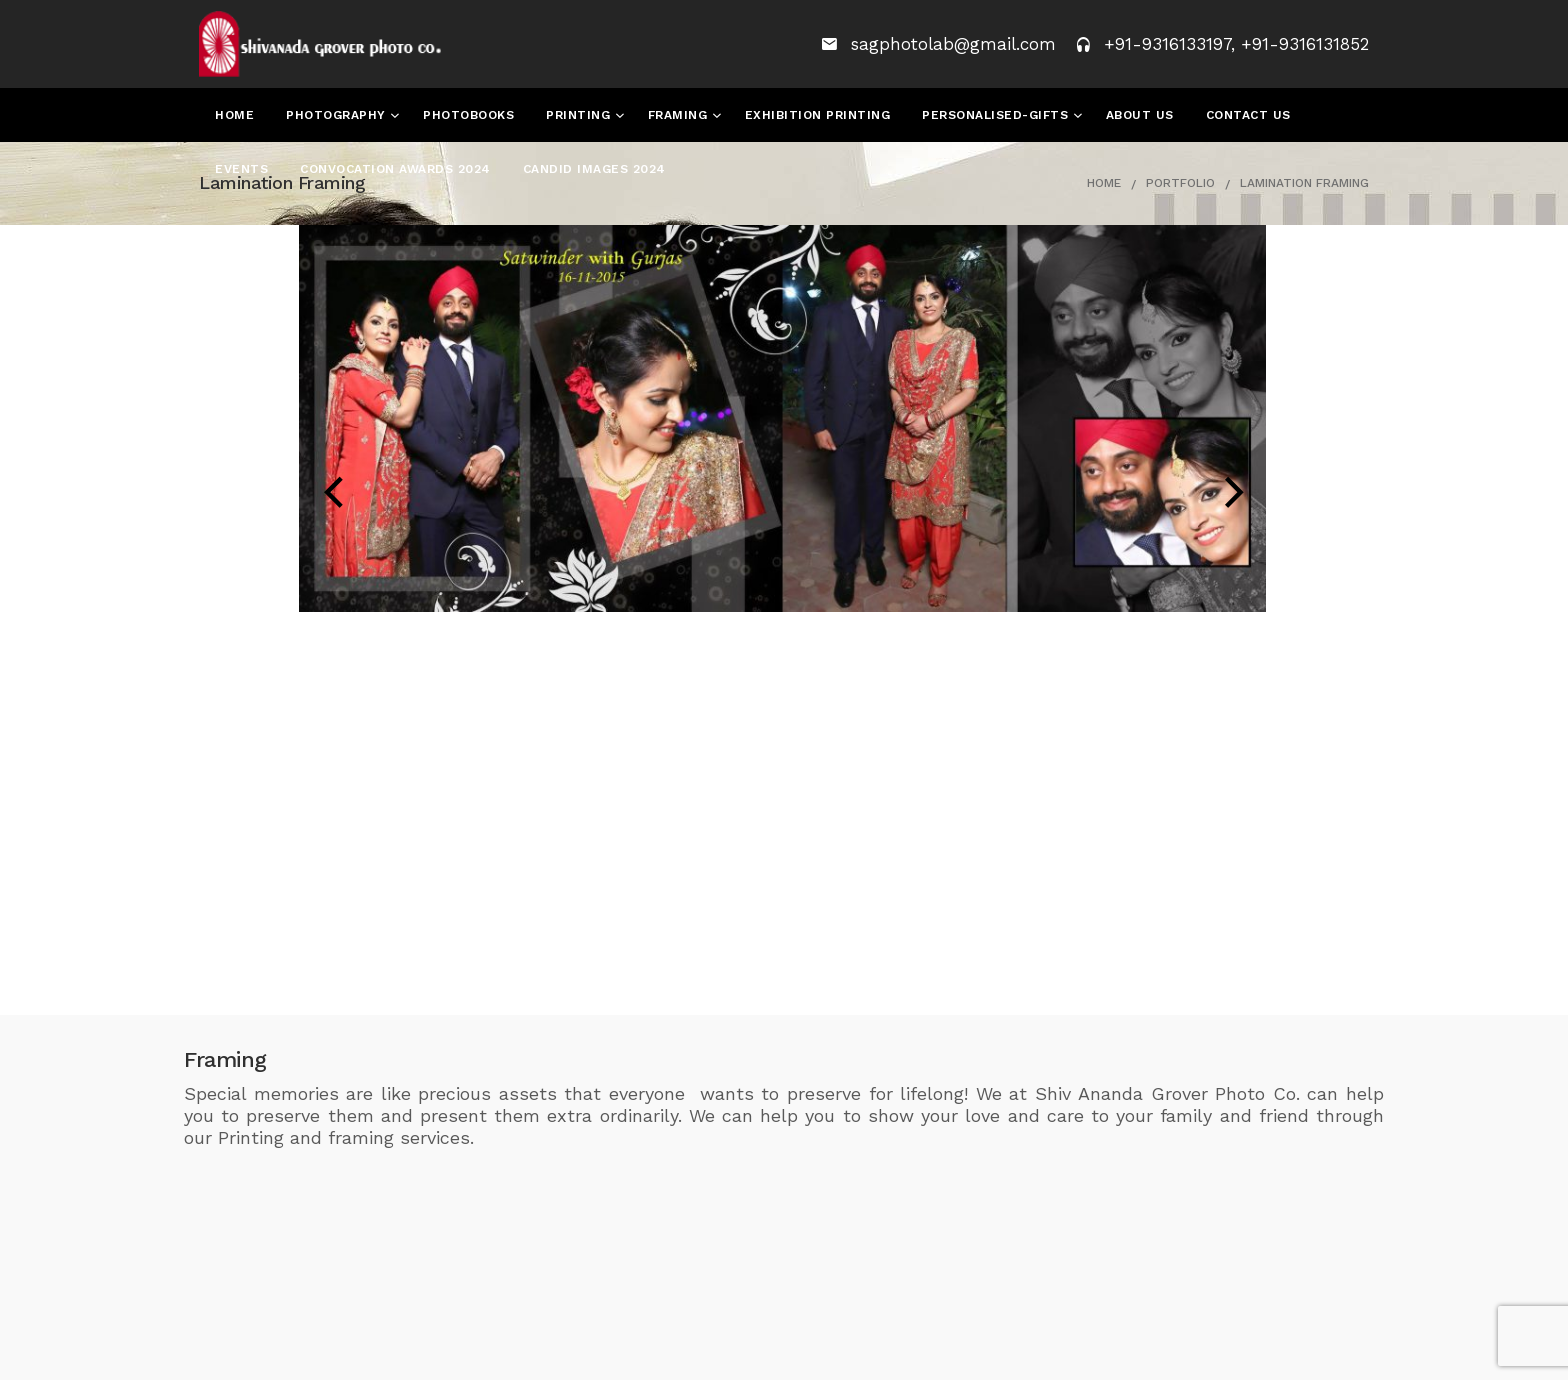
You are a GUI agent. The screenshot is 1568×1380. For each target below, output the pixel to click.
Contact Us (1248, 115)
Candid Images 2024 (594, 169)
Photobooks (468, 115)
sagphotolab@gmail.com (956, 44)
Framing (680, 115)
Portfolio (1180, 183)
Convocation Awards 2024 (395, 169)
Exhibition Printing (818, 115)
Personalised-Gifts (997, 115)
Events (241, 169)
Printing (580, 115)
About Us (1140, 115)
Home (234, 115)
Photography (338, 115)
